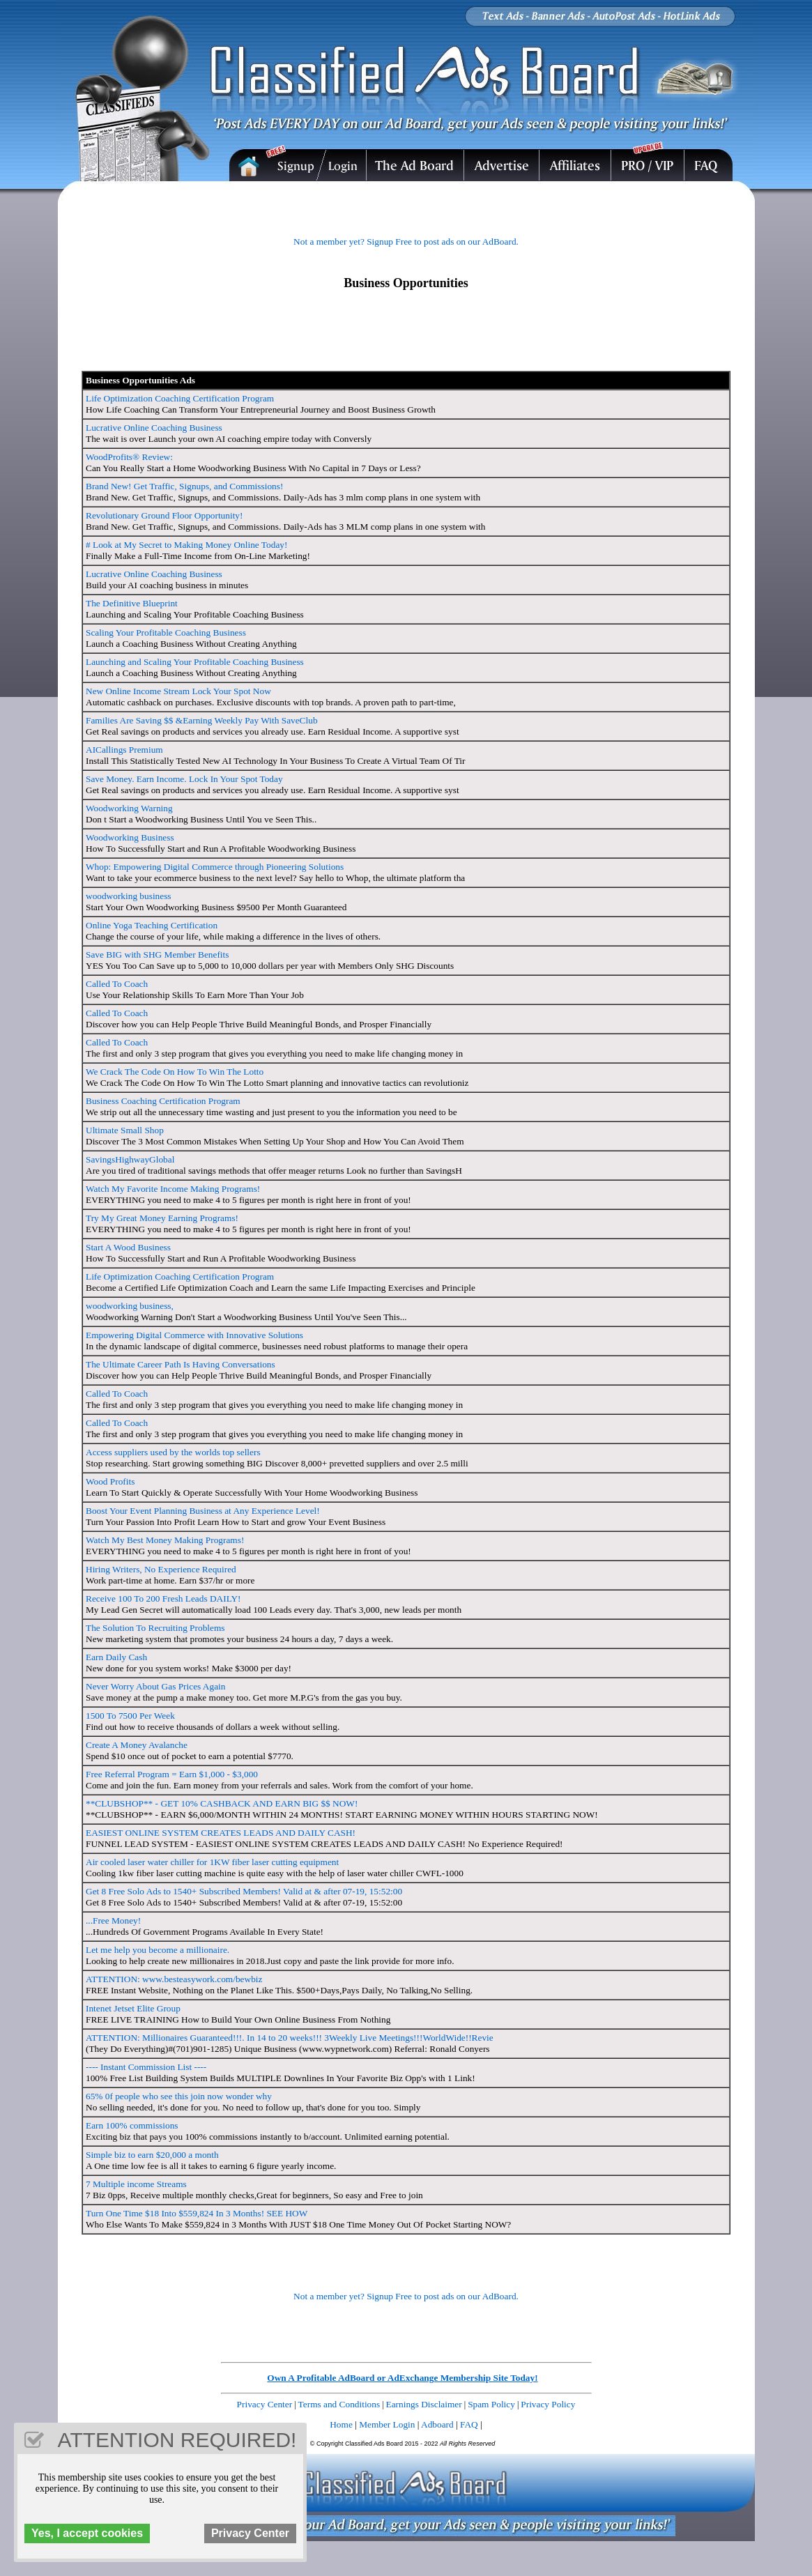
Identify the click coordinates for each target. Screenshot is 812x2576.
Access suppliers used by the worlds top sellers (173, 1452)
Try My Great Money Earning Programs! (162, 1218)
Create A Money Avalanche (136, 1745)
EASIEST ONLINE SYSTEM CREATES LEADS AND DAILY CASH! (220, 1832)
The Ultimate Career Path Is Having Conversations (180, 1364)
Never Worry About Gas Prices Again (155, 1686)
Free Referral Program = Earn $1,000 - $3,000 (172, 1774)
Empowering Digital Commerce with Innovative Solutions (194, 1335)
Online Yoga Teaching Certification (151, 925)
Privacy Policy (548, 2404)
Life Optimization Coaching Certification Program (180, 398)
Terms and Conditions (339, 2404)
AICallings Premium (124, 749)
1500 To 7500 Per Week (130, 1715)
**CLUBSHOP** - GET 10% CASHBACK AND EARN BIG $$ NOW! (222, 1803)
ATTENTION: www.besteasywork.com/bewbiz (174, 1979)
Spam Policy (491, 2404)
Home (341, 2424)
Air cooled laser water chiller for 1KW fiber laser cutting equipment (212, 1862)
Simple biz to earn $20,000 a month (152, 2154)
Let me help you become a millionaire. (157, 1950)
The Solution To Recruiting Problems (155, 1628)
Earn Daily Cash (116, 1657)
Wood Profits (110, 1481)
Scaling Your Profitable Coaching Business (166, 632)
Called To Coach (117, 984)
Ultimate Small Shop (125, 1130)
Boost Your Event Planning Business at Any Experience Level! (203, 1510)
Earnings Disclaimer (424, 2404)
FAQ (469, 2424)
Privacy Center (265, 2404)
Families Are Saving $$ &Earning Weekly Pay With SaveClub (202, 720)
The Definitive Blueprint (132, 603)
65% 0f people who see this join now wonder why (179, 2096)
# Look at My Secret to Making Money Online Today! (186, 544)
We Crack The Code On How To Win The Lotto (174, 1071)
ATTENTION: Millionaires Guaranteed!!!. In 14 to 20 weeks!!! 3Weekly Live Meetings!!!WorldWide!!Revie (289, 2037)
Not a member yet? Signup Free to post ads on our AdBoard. (406, 241)
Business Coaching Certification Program (163, 1101)
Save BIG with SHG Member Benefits (157, 954)
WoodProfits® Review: (129, 457)
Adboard (437, 2424)
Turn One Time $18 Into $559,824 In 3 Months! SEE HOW (196, 2213)
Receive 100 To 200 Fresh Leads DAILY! (163, 1598)
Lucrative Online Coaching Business (154, 427)
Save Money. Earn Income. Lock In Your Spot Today (184, 779)
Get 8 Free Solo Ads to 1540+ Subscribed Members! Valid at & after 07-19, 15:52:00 (244, 1891)
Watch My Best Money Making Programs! (165, 1540)
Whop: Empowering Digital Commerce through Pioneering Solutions (215, 866)
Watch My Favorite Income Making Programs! (173, 1188)
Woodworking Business (130, 837)
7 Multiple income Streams (136, 2184)
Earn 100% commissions (132, 2125)
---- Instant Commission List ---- (146, 2067)
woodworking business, (130, 1306)
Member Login (387, 2424)
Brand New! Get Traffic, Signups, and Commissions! (184, 486)
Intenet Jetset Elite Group (133, 2008)
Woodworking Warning (129, 808)
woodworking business (128, 896)
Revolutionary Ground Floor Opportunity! (164, 515)
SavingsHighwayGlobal (130, 1159)
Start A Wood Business (128, 1247)
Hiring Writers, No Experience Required (161, 1569)
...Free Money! (113, 1920)
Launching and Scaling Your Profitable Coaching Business (195, 662)
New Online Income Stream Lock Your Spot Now (178, 691)
